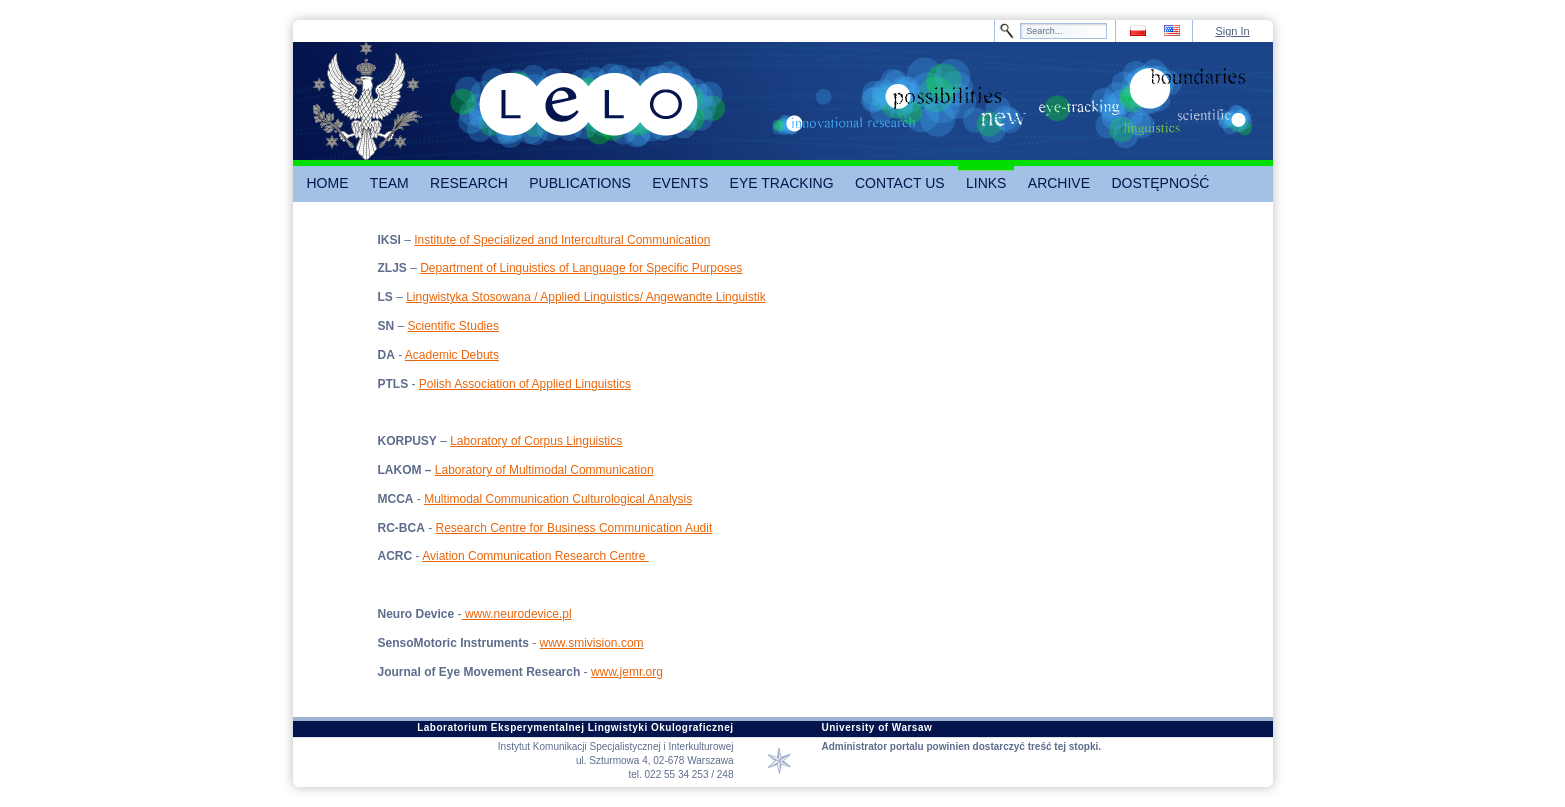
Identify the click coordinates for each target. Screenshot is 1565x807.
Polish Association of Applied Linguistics (525, 384)
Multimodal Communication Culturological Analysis (558, 499)
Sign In (1232, 31)
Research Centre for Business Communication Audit (574, 528)
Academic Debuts (452, 355)
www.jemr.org (627, 672)
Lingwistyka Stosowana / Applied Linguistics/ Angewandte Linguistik (586, 297)
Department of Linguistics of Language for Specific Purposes (581, 268)
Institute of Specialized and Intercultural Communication (562, 240)
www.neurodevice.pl (517, 614)
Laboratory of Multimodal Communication (544, 470)
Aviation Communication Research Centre (535, 556)
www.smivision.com (592, 643)
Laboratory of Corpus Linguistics (536, 441)
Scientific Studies (453, 326)
